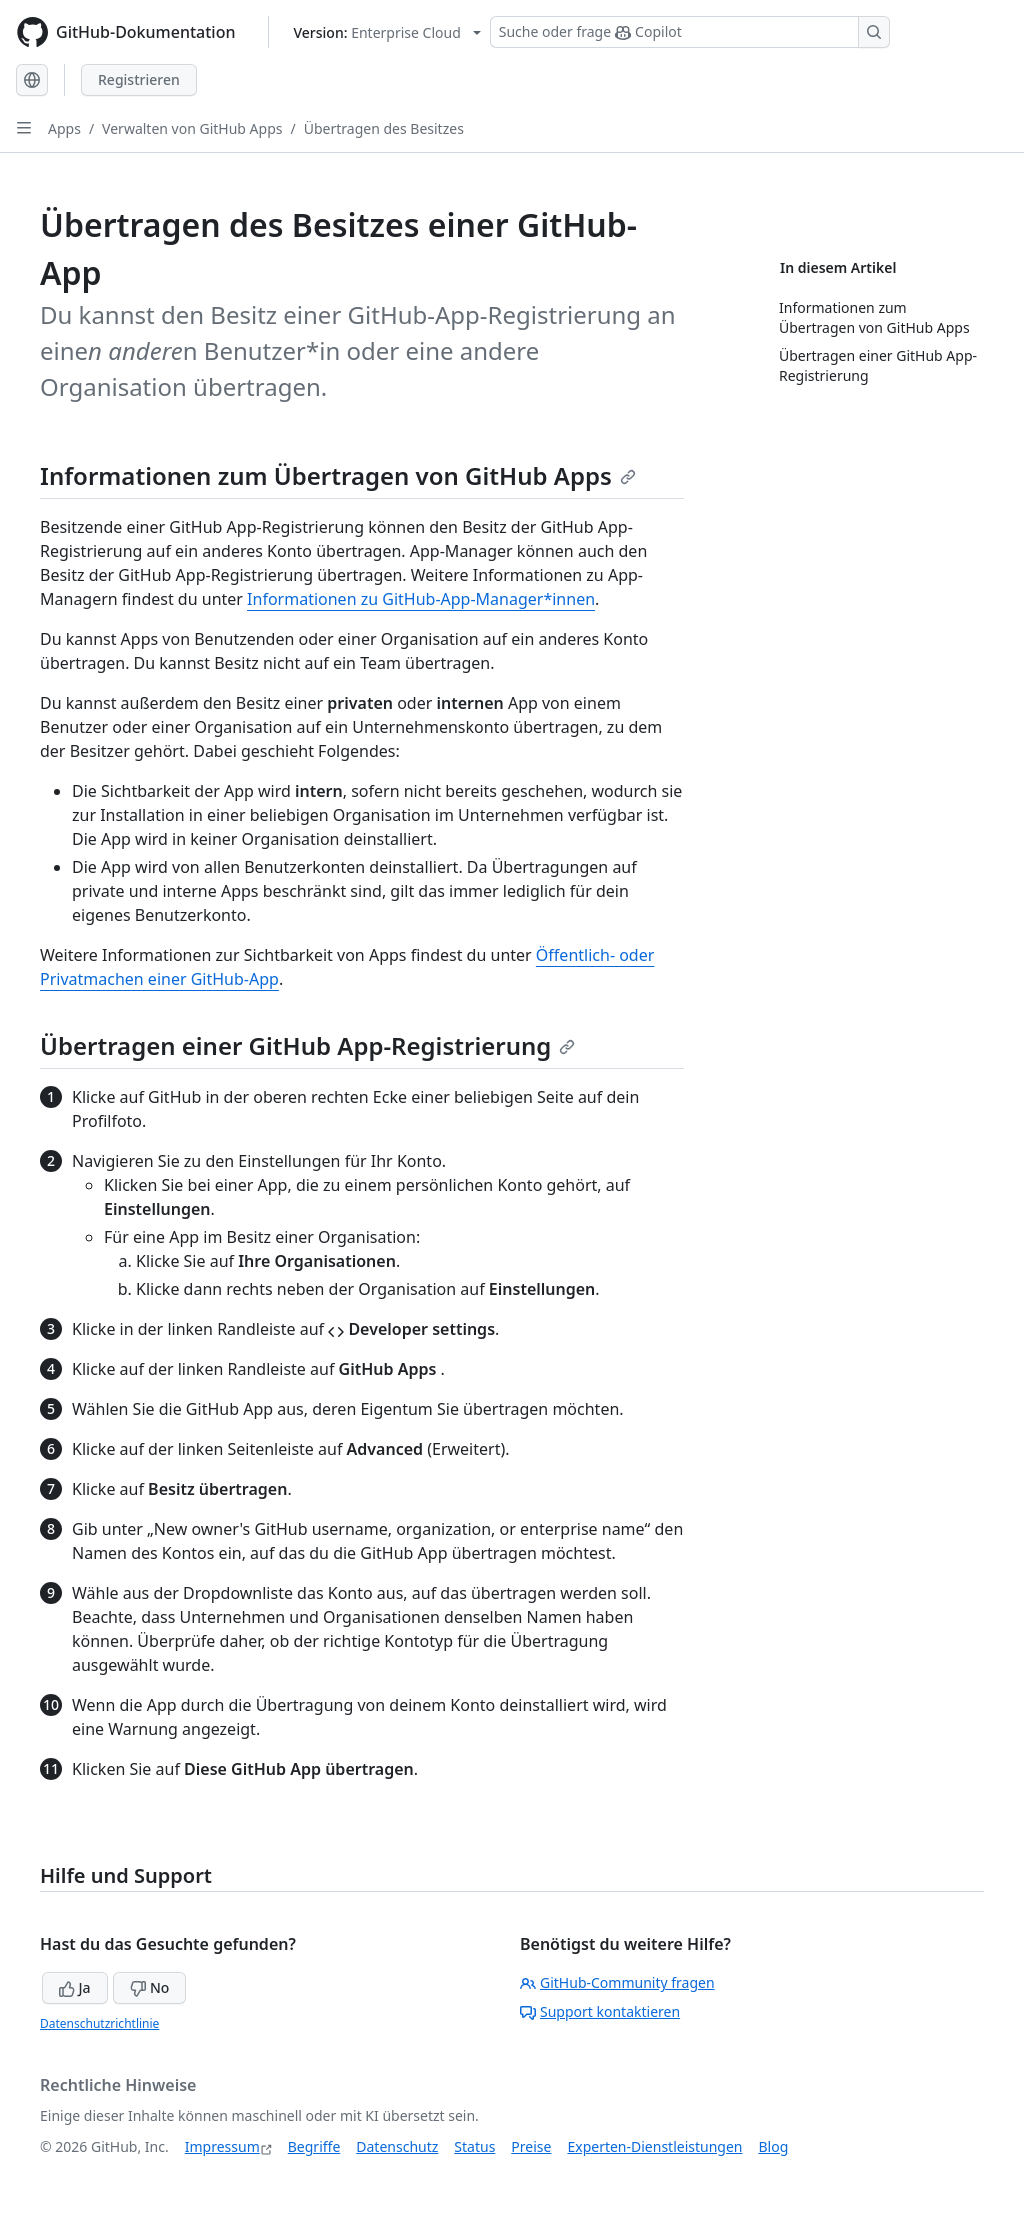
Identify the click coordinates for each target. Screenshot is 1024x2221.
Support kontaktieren (600, 2011)
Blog (774, 2146)
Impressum (222, 2146)
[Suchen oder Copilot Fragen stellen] (690, 32)
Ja (75, 1987)
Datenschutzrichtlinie (99, 2023)
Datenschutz (397, 2146)
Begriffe (314, 2146)
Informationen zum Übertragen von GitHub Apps (338, 475)
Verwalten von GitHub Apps (192, 128)
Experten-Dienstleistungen (654, 2146)
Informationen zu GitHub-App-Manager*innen (421, 599)
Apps (64, 128)
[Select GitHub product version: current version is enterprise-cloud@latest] (387, 32)
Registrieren (139, 79)
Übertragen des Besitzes (384, 128)
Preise (531, 2146)
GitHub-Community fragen (617, 1982)
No (149, 1987)
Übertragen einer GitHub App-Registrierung (307, 1045)
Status (474, 2146)
